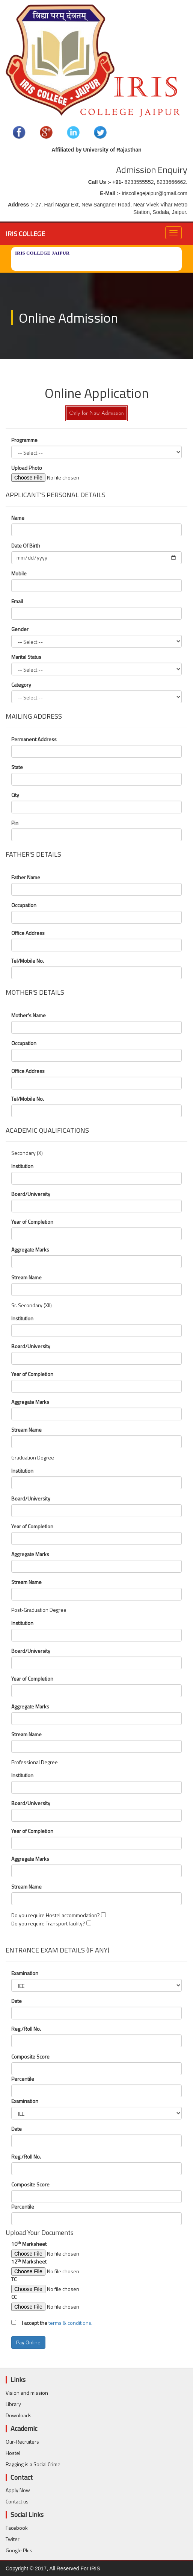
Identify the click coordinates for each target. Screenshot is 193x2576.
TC (14, 2279)
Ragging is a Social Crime (33, 2464)
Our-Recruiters (22, 2442)
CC (14, 2297)
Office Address (28, 933)
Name (17, 518)
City (15, 795)
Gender (20, 629)
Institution (22, 1166)
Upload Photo (44, 468)
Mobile (19, 573)
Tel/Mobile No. (27, 961)
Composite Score (30, 2056)
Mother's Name (28, 1015)
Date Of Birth (25, 545)
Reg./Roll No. (26, 2029)
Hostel (13, 2453)
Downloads (19, 2415)
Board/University (30, 1194)
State (17, 767)
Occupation (23, 905)
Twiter (13, 2539)
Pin (14, 823)
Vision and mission (27, 2393)
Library (13, 2404)
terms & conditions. (70, 2323)
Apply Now (18, 2490)
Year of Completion (32, 1222)
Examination (24, 1973)
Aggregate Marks (30, 1249)
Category (21, 685)
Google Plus (19, 2550)
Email (17, 601)
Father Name (25, 877)
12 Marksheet (29, 2261)
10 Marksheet (29, 2244)
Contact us (17, 2501)
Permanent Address (34, 739)
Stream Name (26, 1277)
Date (16, 2001)
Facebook (17, 2528)
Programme (24, 440)
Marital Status (26, 657)
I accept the (31, 2323)
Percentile (22, 2079)
